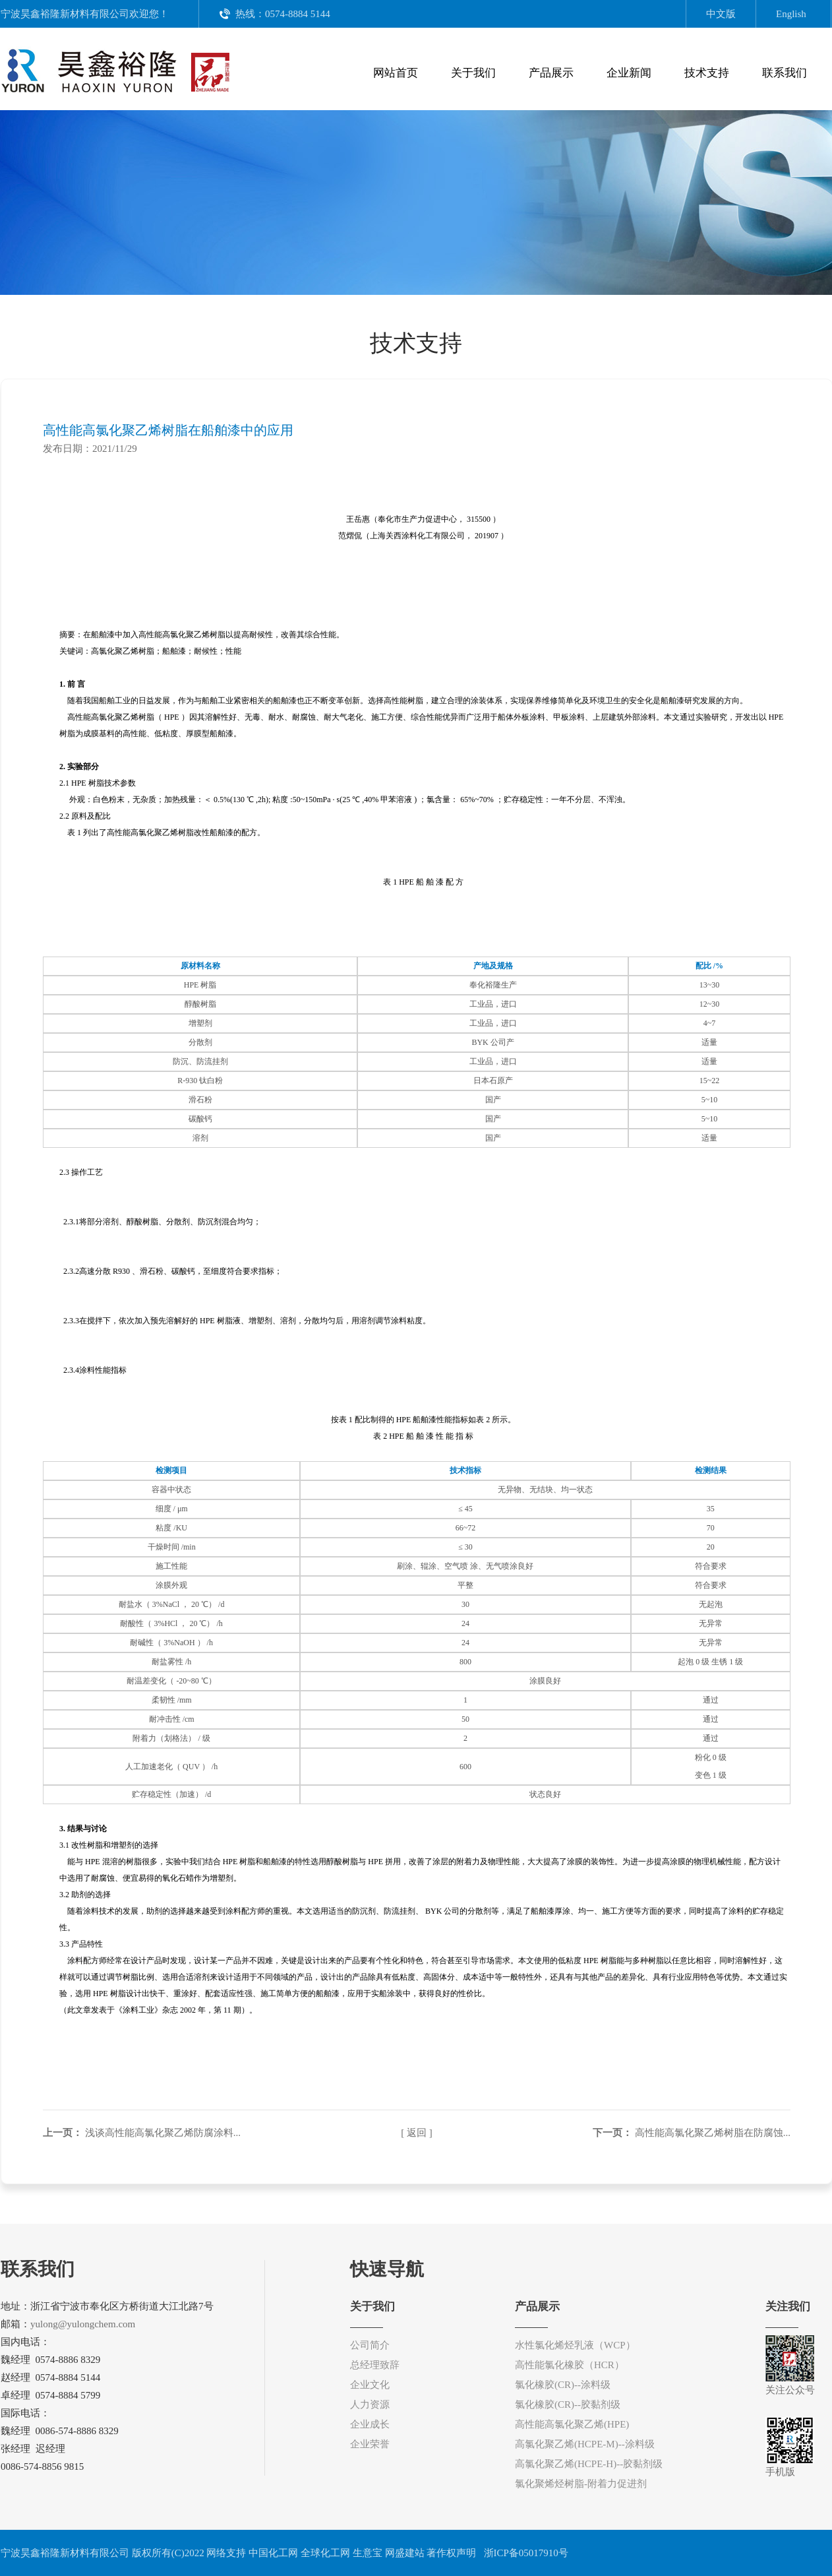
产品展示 (551, 73)
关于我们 (473, 73)
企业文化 (370, 2384)
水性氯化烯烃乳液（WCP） (575, 2345)
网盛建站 (405, 2553)
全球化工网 (325, 2553)
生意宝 (367, 2553)
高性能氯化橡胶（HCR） (569, 2365)
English (791, 14)
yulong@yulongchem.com (82, 2324)
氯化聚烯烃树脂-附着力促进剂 (581, 2483)
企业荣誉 (370, 2444)
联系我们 (784, 73)
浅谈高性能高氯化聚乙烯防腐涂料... (163, 2132)
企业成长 (370, 2424)
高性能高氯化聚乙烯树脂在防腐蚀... (712, 2132)
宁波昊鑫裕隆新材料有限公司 (65, 14)
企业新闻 (629, 73)
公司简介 (370, 2345)
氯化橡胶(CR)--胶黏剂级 (567, 2404)
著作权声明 (451, 2553)
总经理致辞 (375, 2365)
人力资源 (370, 2404)
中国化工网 (273, 2553)
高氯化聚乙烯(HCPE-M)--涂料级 (585, 2444)
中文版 (721, 14)
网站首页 (395, 73)
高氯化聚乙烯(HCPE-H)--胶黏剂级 (589, 2464)
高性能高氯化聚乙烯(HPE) (572, 2424)
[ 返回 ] (416, 2132)
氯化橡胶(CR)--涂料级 (562, 2384)
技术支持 (706, 73)
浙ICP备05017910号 (524, 2553)
